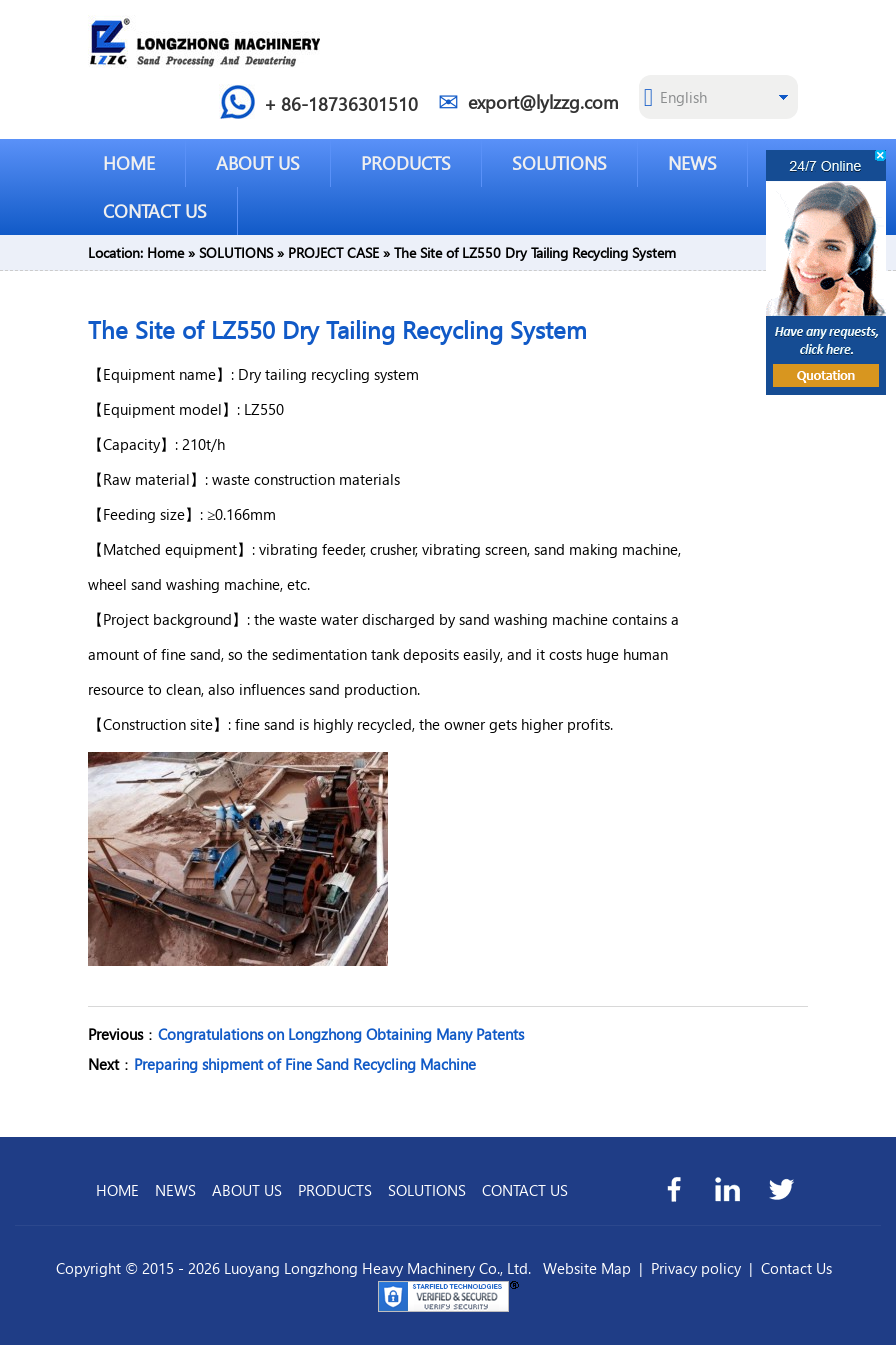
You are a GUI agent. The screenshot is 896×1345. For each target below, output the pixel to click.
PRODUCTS (406, 162)
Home (165, 252)
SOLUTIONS (559, 162)
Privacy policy (696, 1268)
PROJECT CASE (333, 252)
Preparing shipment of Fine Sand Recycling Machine (305, 1064)
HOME (129, 162)
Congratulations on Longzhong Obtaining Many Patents (341, 1034)
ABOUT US (258, 162)
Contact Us (796, 1268)
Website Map (587, 1268)
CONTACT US (155, 210)
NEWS (692, 162)
